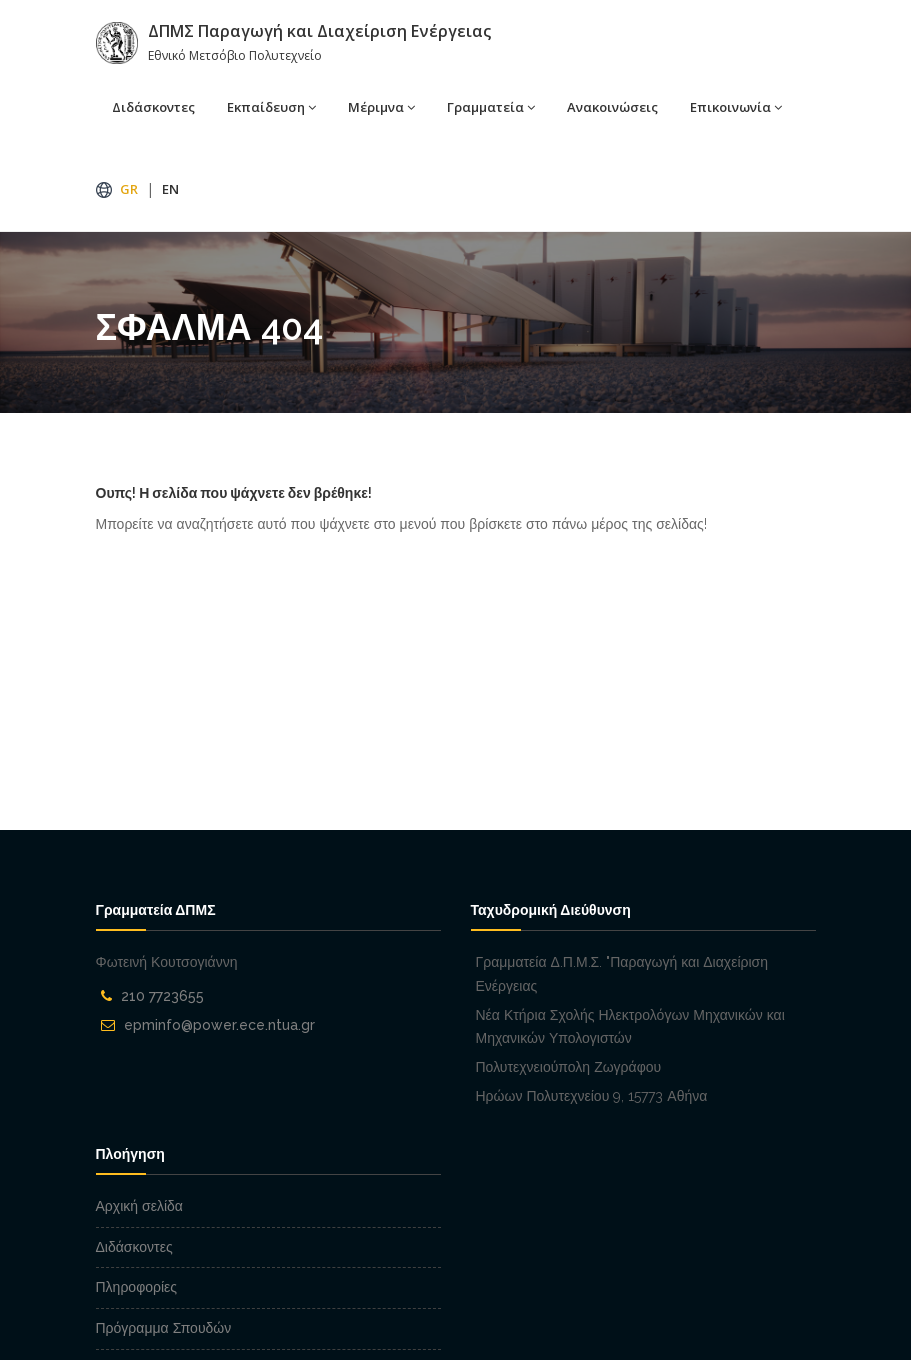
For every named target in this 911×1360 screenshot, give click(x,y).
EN (170, 189)
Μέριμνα (376, 107)
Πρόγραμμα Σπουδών (164, 1328)
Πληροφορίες (137, 1287)
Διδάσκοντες (153, 107)
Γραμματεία (485, 107)
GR (129, 189)
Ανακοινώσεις (612, 107)
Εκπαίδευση (266, 107)
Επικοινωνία (730, 107)
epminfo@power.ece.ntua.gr (219, 1025)
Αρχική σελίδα (139, 1206)
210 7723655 (162, 996)
